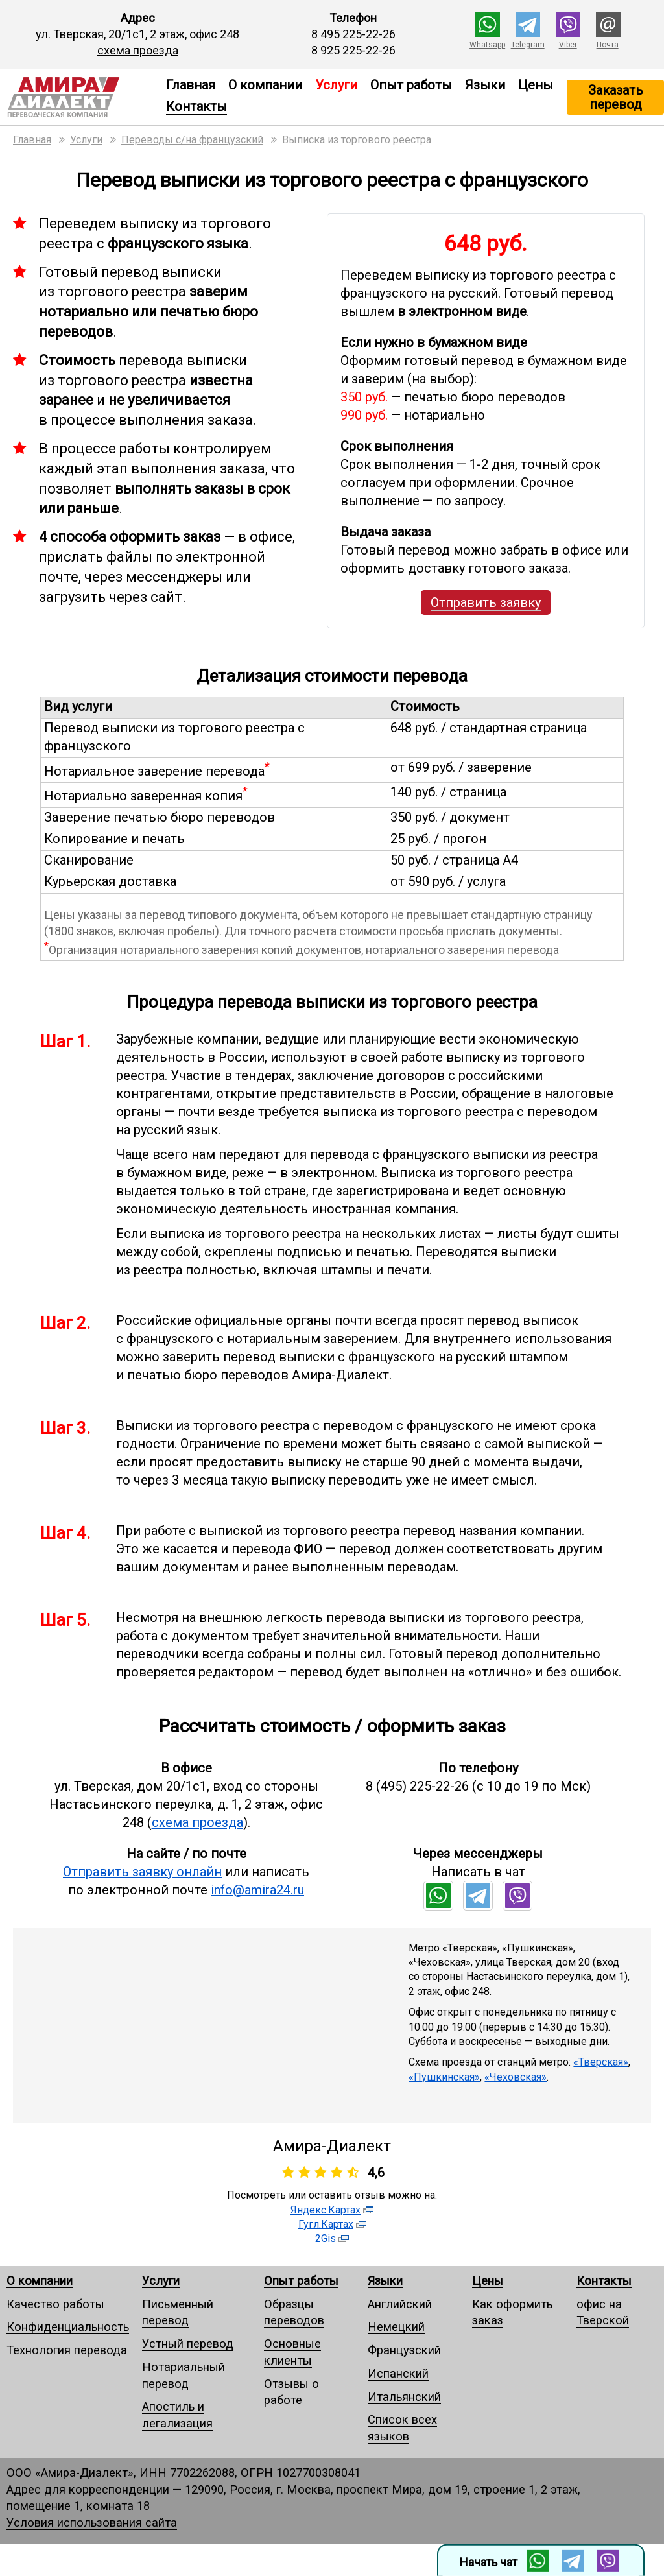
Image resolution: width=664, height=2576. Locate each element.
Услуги (161, 2280)
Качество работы (55, 2304)
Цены (535, 85)
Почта (608, 44)
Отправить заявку (486, 602)
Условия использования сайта (91, 2522)
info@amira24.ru (257, 1890)
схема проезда (137, 50)
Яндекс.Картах (325, 2210)
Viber (568, 44)
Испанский (398, 2373)
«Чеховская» (515, 2077)
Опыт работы (411, 85)
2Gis (325, 2238)
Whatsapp (487, 44)
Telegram (528, 44)
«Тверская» (600, 2062)
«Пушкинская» (444, 2077)
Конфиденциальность (67, 2326)
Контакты (196, 106)
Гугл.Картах (325, 2224)
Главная (190, 85)
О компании (265, 85)
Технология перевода (66, 2350)
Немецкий (396, 2326)
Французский (404, 2350)
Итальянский (404, 2396)
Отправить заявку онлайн (142, 1871)
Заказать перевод (615, 97)
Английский (400, 2304)
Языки (485, 85)
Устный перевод (187, 2343)
